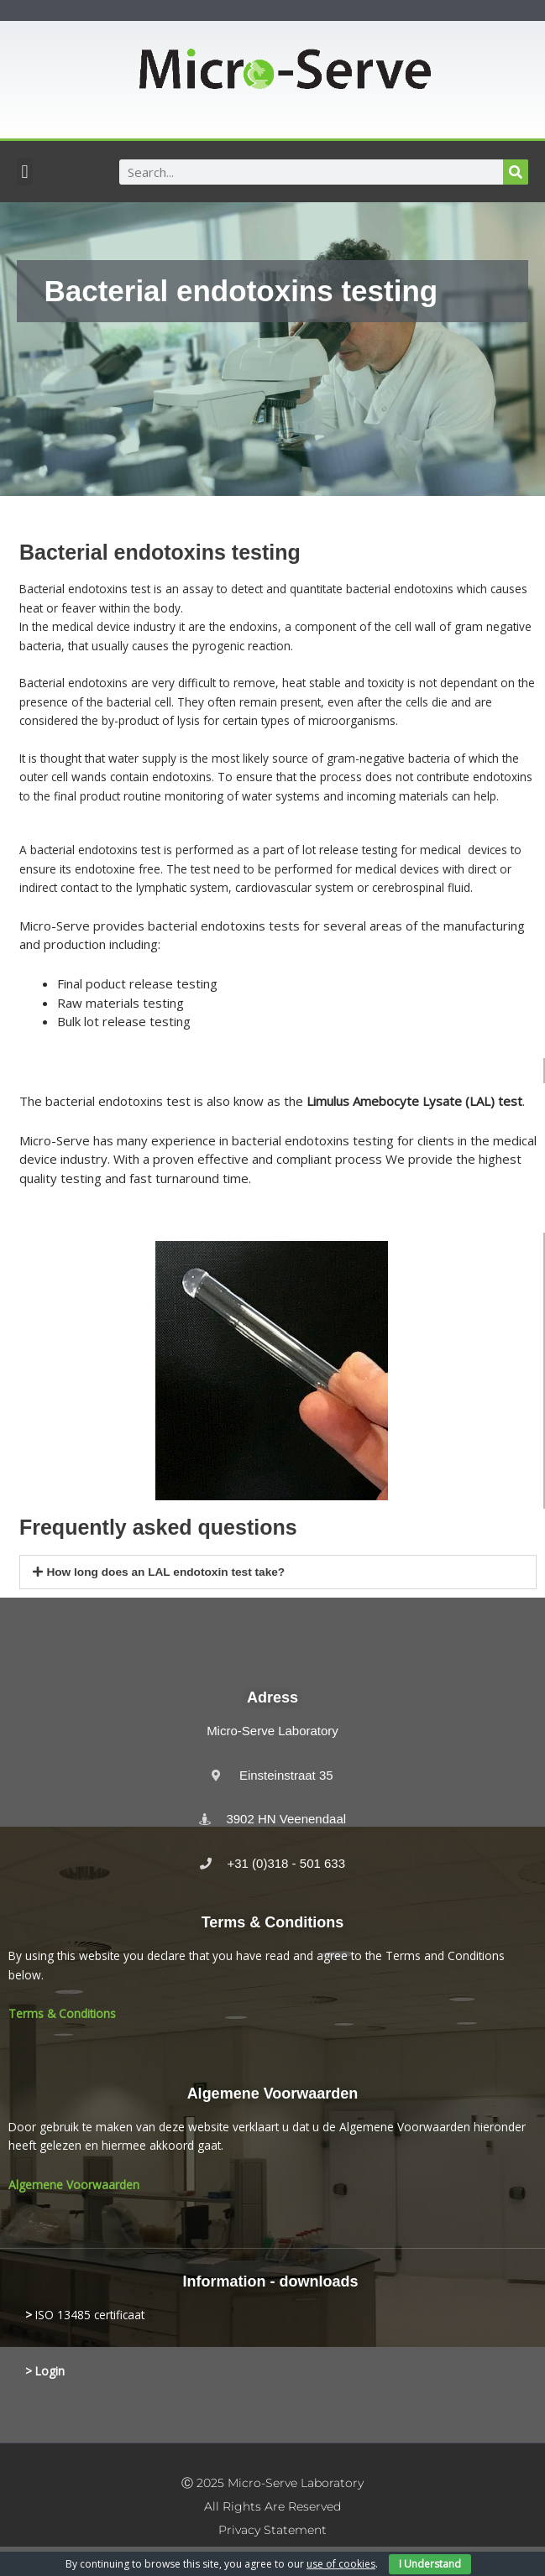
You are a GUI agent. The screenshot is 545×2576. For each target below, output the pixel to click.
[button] (25, 171)
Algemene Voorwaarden (73, 2185)
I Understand (430, 2564)
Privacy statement (272, 2529)
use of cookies (341, 2564)
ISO (44, 2315)
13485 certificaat (99, 2315)
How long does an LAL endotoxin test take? (165, 1572)
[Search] (515, 172)
